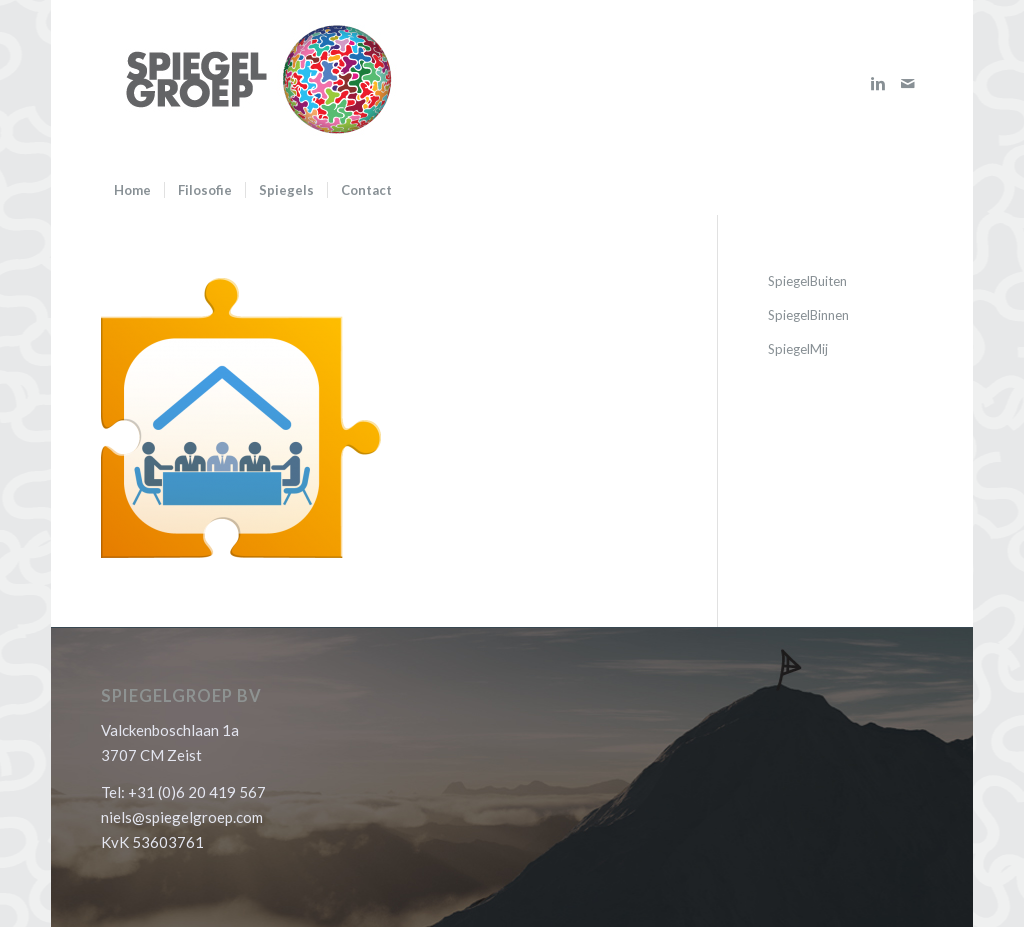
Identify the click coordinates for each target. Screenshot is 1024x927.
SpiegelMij (798, 349)
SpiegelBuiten (807, 281)
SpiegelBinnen (808, 315)
